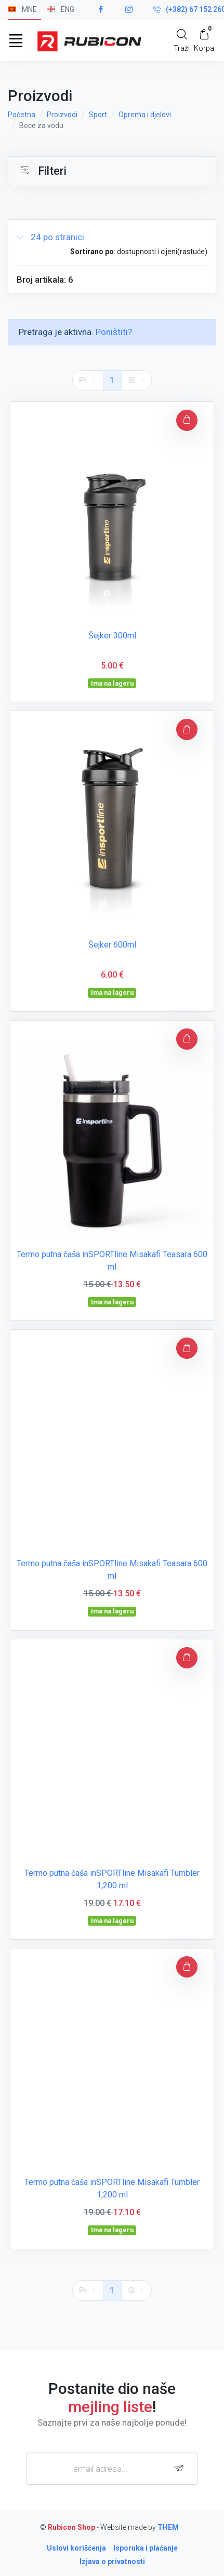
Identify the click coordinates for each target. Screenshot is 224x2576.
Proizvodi (62, 114)
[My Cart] (204, 40)
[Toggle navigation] (15, 40)
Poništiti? (114, 332)
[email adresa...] (112, 2469)
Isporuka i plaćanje (145, 2548)
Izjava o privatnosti (112, 2561)
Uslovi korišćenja (76, 2548)
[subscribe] (181, 2468)
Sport (98, 114)
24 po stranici (50, 237)
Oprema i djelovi (144, 114)
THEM (168, 2527)
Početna (21, 114)
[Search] (182, 40)
